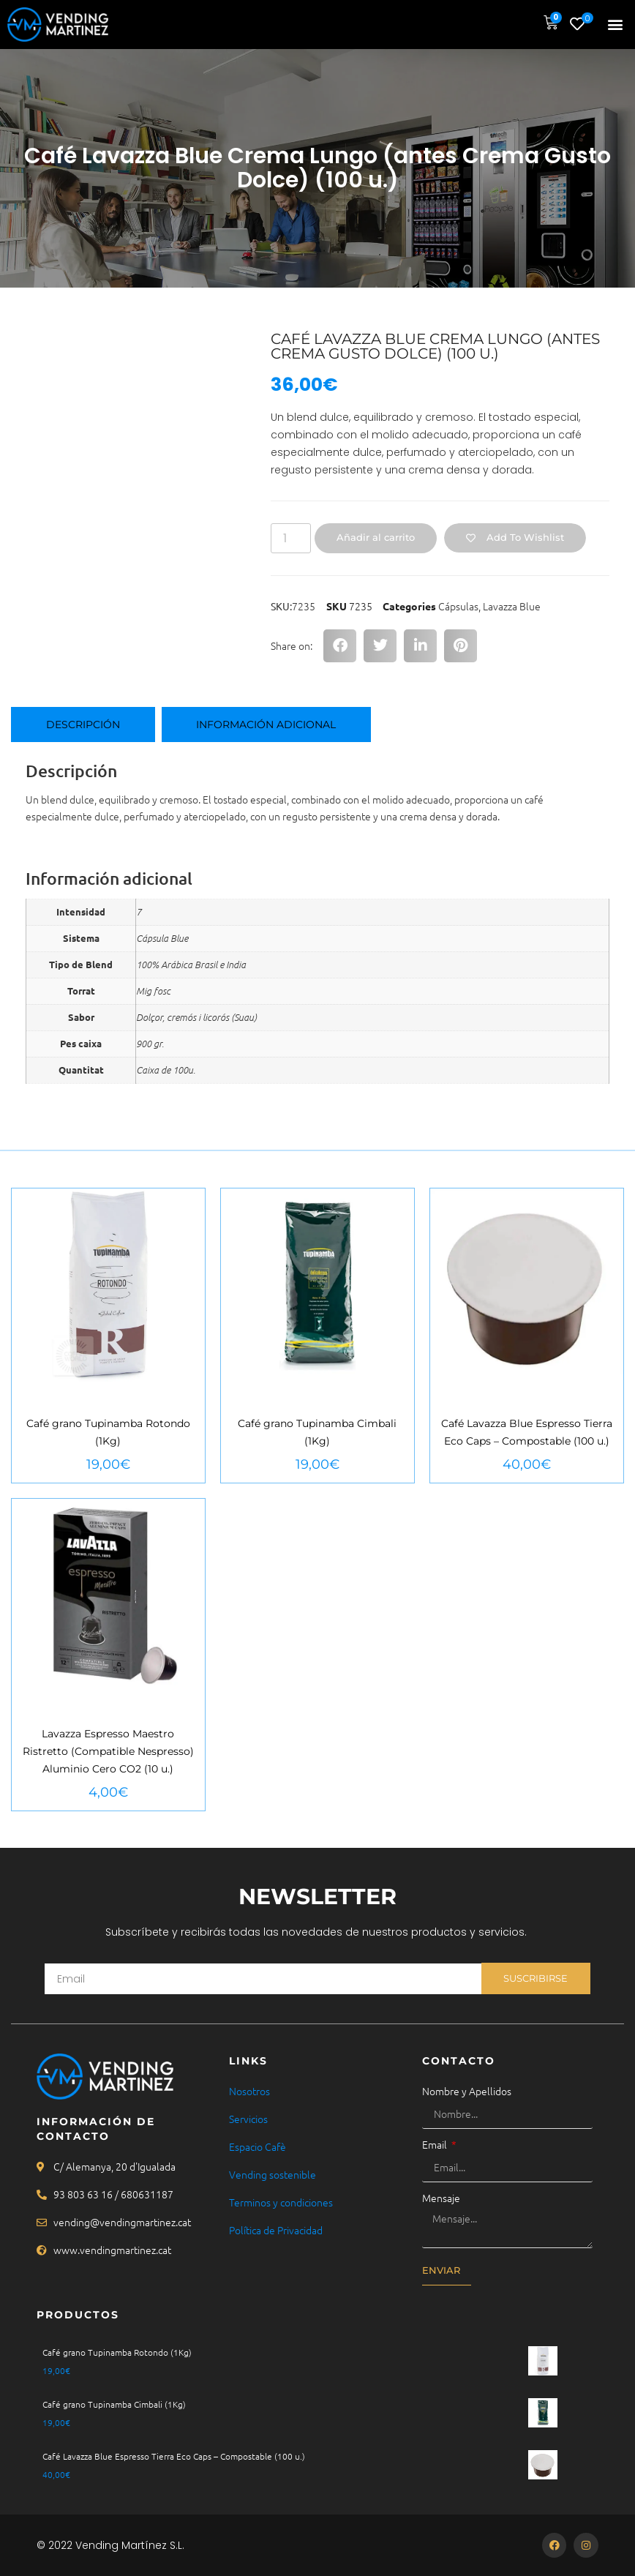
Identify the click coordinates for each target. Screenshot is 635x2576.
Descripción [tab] (83, 724)
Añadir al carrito (376, 537)
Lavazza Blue (512, 606)
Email (435, 2144)
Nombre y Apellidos (466, 2090)
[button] (616, 24)
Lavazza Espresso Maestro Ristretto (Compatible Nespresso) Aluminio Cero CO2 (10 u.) (108, 1751)
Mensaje (441, 2197)
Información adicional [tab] (266, 724)
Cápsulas (458, 606)
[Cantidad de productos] (290, 538)
